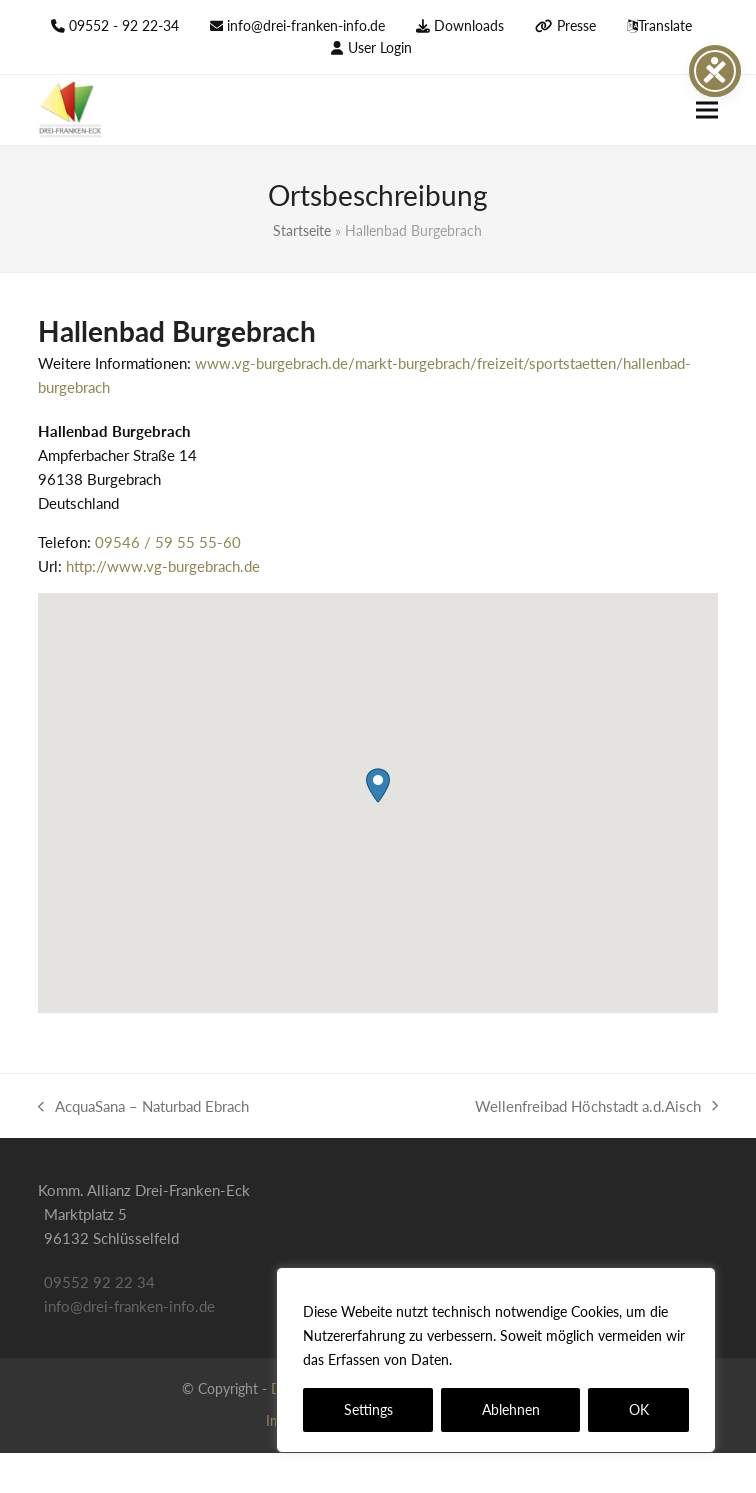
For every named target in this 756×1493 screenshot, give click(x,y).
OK (639, 1409)
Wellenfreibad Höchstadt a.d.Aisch (596, 1107)
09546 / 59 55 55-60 (168, 542)
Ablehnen (511, 1409)
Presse (576, 25)
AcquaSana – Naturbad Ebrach (143, 1107)
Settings (368, 1409)
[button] (707, 110)
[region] (496, 1360)
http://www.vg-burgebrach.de (163, 566)
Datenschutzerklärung (528, 1359)
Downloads (469, 25)
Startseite (302, 230)
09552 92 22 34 (99, 1282)
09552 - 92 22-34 (124, 25)
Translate (665, 25)
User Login (380, 47)
